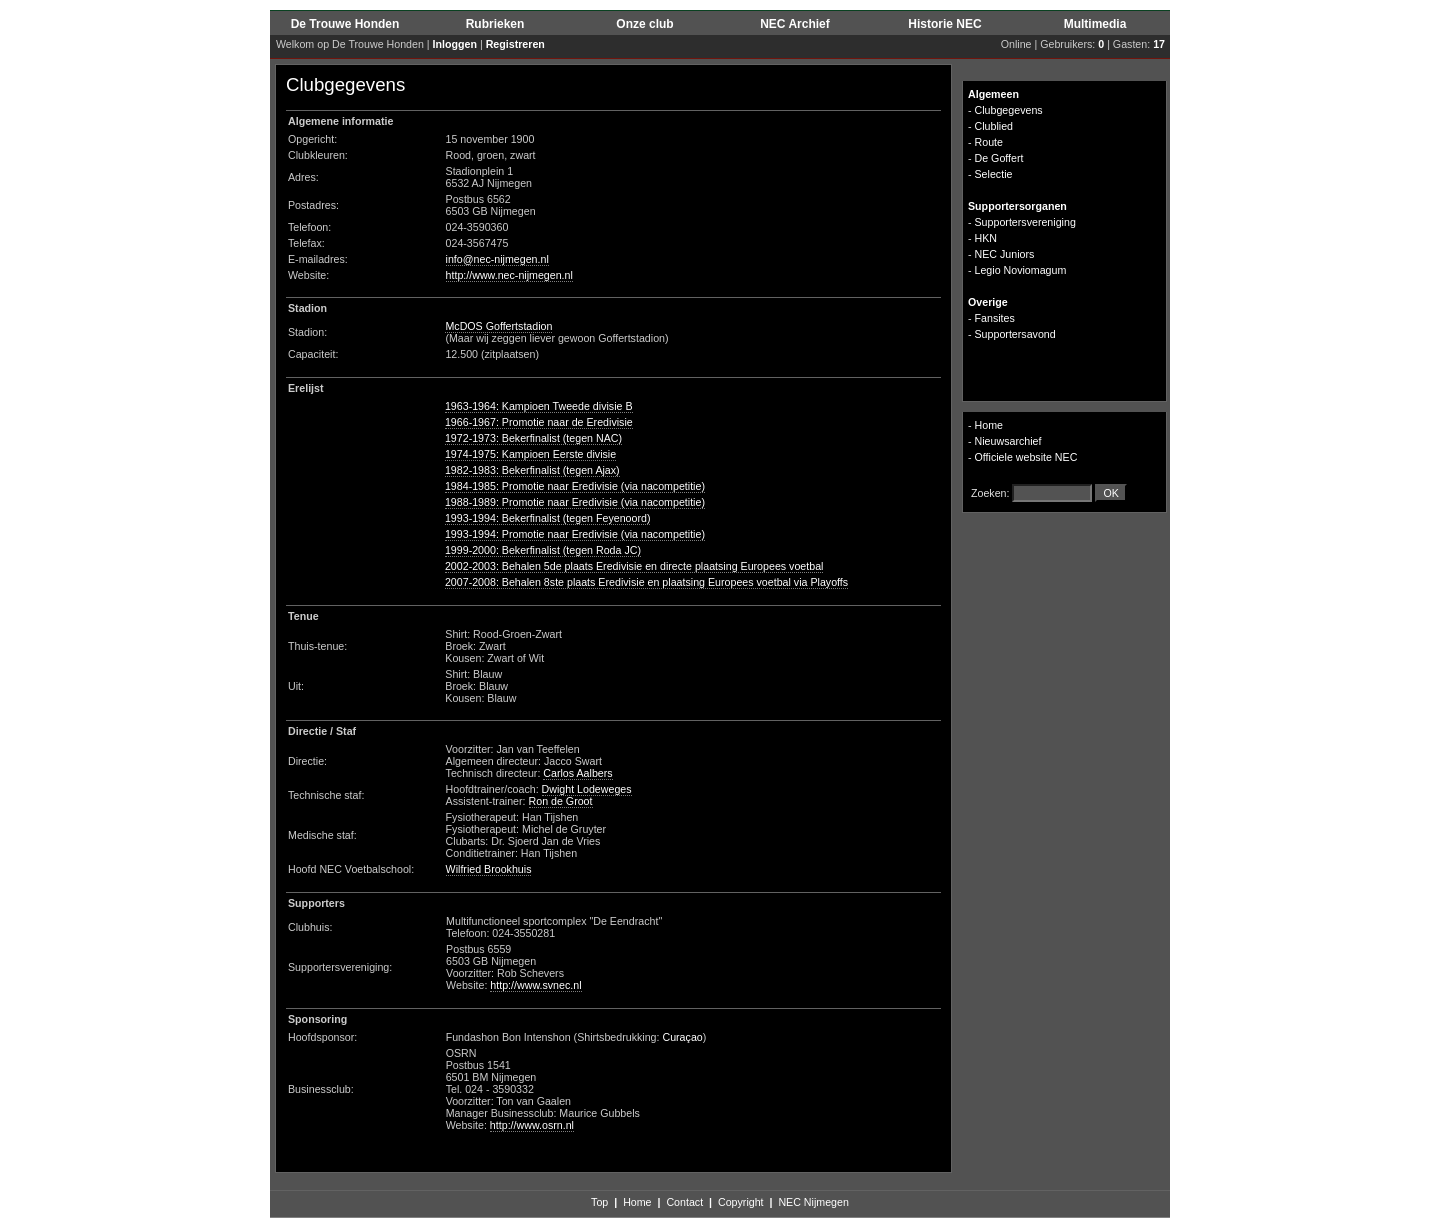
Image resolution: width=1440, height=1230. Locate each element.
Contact (684, 1202)
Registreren (515, 44)
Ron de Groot (561, 801)
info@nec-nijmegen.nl (497, 259)
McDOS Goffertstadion (498, 326)
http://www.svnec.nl (535, 985)
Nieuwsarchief (1008, 441)
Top (599, 1202)
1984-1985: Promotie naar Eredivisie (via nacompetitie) (575, 486)
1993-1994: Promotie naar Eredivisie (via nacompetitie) (575, 534)
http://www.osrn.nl (532, 1125)
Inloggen (455, 44)
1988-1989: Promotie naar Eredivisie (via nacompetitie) (575, 502)
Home (989, 425)
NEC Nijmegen (813, 1202)
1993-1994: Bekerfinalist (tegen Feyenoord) (548, 518)
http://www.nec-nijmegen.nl (509, 275)
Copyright (741, 1202)
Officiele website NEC (1026, 457)
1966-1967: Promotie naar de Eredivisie (539, 422)
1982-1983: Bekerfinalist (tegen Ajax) (532, 470)
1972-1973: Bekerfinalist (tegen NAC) (533, 438)
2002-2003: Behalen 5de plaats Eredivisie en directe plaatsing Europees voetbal (634, 566)
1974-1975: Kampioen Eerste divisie (530, 454)
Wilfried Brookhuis (489, 869)
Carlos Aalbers (577, 773)
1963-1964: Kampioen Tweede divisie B (539, 406)
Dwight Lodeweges (587, 789)
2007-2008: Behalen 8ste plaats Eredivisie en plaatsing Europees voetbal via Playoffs (646, 582)
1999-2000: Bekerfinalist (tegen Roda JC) (543, 550)
